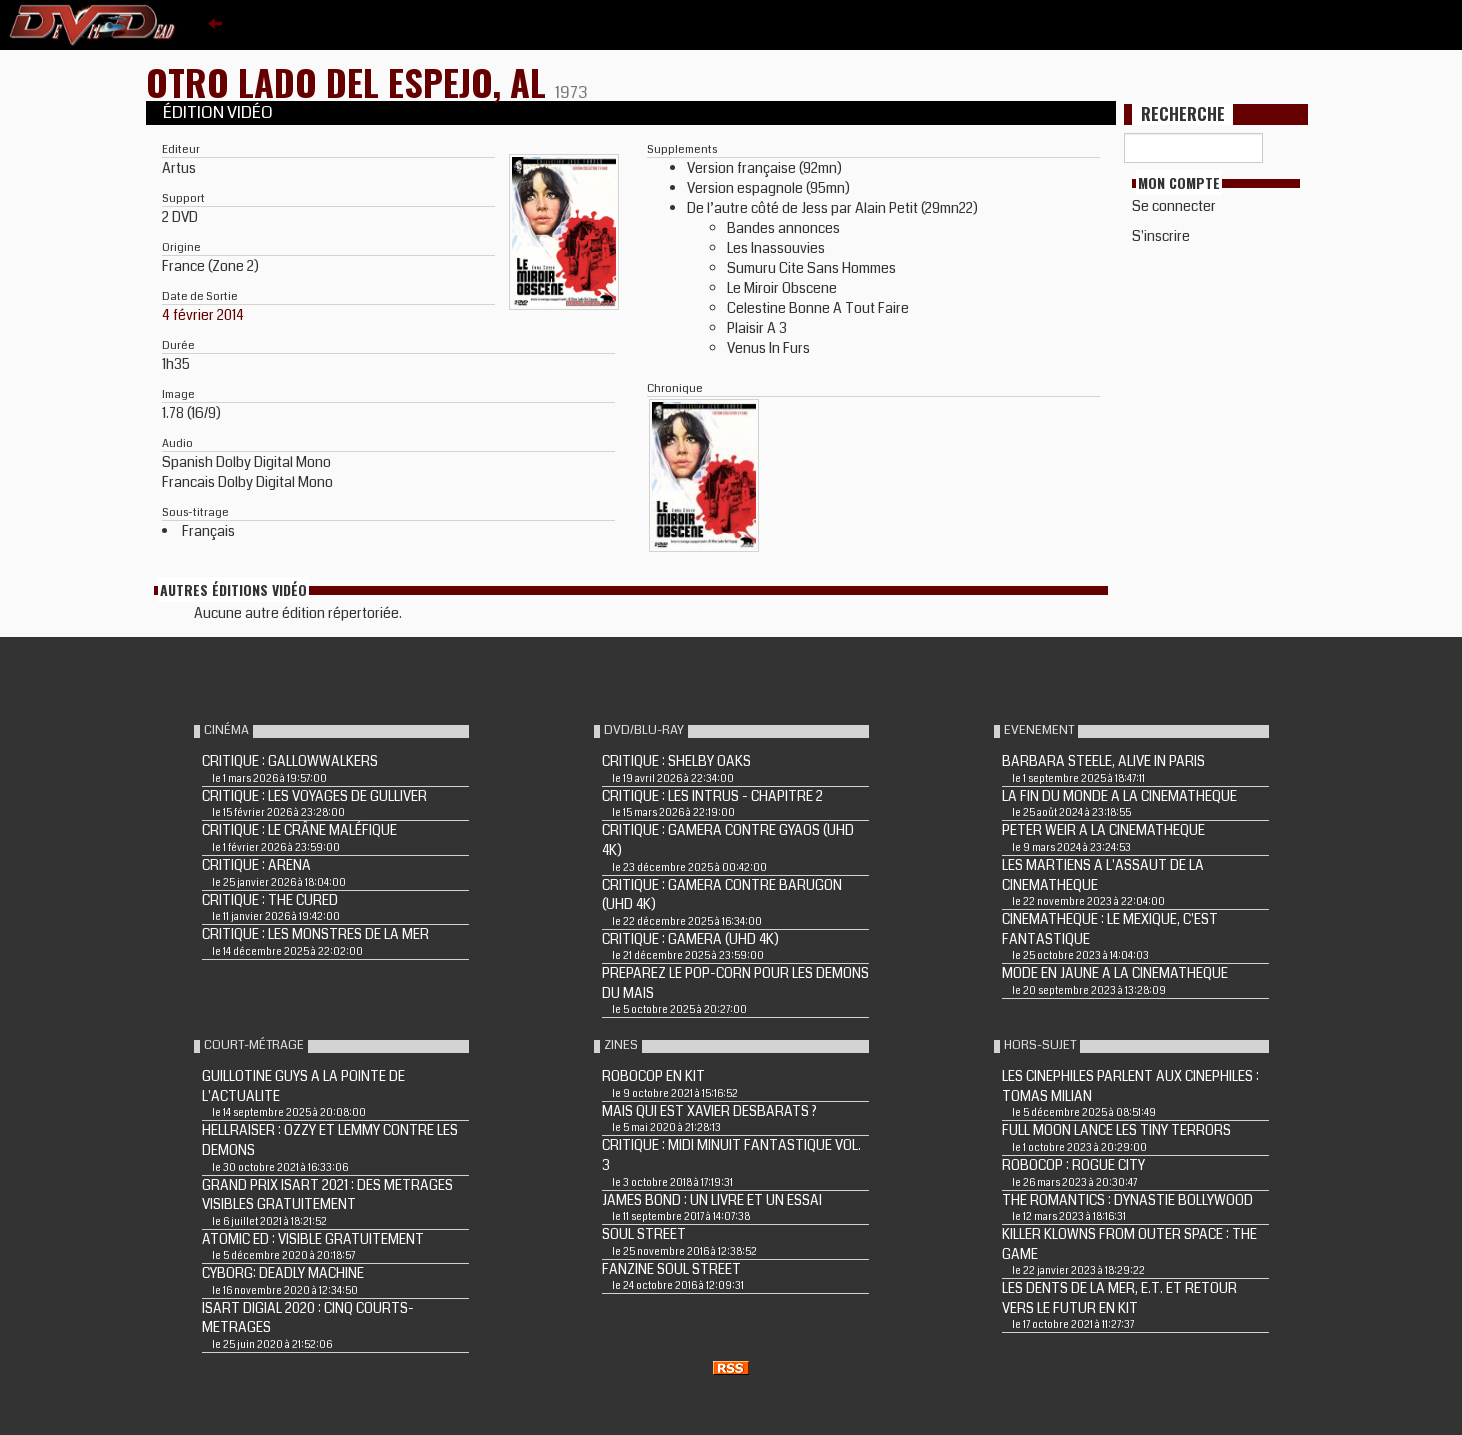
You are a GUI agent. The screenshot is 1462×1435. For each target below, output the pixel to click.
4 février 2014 (203, 315)
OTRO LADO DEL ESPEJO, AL (350, 81)
